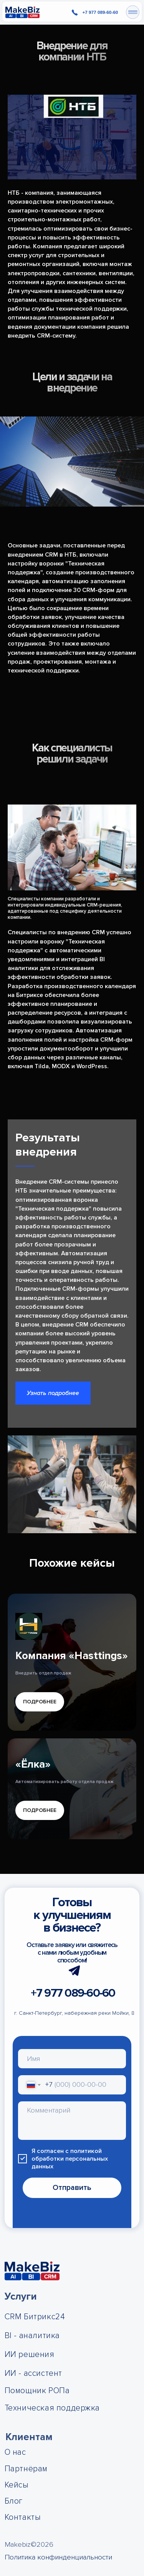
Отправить (72, 2187)
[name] (72, 2058)
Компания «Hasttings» (71, 1655)
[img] (22, 12)
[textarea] (72, 2120)
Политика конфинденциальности (58, 2557)
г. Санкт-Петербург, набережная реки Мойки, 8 (74, 2013)
